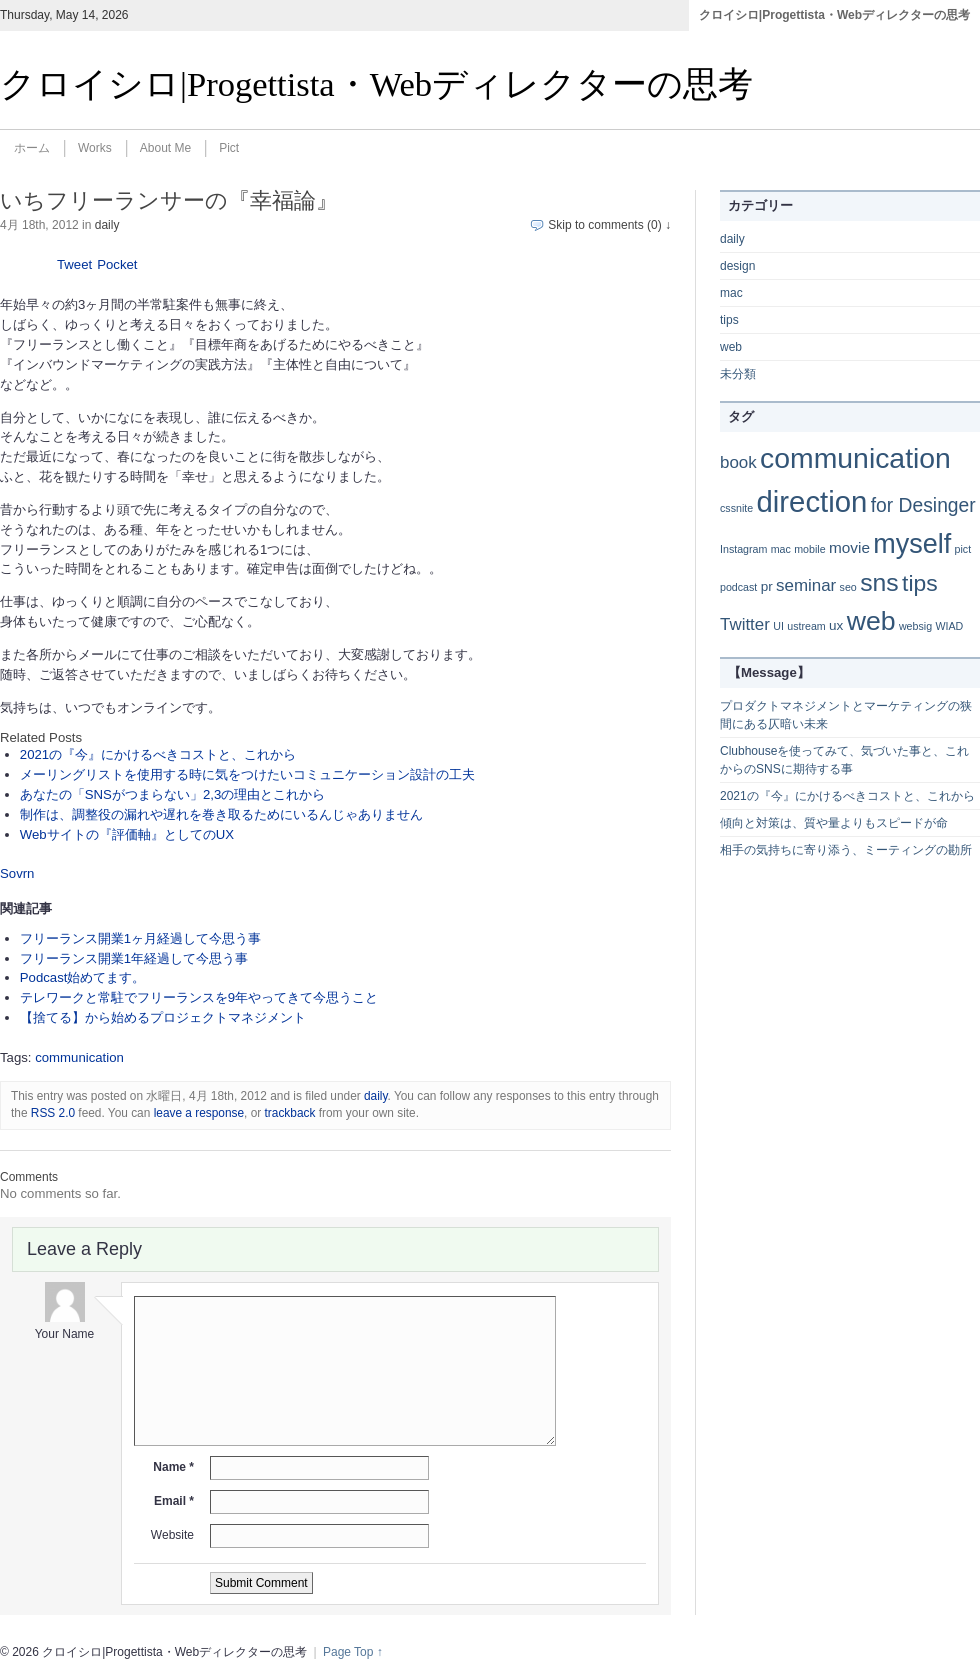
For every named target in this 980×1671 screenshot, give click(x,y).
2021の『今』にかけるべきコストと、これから (158, 754)
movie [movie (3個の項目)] (849, 547)
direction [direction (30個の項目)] (812, 501)
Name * (173, 1467)
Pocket (117, 264)
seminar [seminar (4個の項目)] (806, 585)
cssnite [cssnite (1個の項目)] (736, 508)
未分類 (738, 374)
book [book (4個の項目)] (738, 462)
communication (79, 1057)
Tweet (74, 264)
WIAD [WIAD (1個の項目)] (949, 626)
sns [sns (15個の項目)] (879, 582)
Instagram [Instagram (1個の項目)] (743, 549)
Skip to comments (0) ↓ (609, 225)
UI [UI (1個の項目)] (778, 626)
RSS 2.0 (53, 1113)
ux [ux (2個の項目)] (836, 625)
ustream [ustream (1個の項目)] (806, 626)
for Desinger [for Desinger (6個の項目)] (923, 505)
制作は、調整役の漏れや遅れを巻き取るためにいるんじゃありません (221, 814)
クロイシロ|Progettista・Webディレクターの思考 (834, 15)
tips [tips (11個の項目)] (920, 583)
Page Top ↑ (353, 1652)
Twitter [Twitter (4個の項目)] (745, 624)
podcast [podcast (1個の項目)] (738, 587)
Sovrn (17, 873)
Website (172, 1535)
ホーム (32, 148)
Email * (174, 1501)
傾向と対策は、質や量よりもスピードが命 (834, 823)
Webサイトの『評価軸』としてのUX (127, 834)
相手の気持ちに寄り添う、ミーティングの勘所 (846, 850)
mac (731, 293)
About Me (165, 148)
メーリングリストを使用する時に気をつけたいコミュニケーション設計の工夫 (247, 774)
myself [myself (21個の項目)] (912, 544)
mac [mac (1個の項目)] (781, 549)
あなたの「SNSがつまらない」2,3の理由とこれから (172, 794)
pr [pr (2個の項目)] (767, 586)
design (737, 266)
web (731, 347)
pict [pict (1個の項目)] (963, 549)
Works (95, 148)
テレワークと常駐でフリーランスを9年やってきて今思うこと (199, 997)
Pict (229, 148)
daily (107, 225)
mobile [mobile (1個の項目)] (809, 549)
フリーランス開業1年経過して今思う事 (134, 958)
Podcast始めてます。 (83, 977)
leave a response (199, 1113)
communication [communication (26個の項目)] (855, 458)
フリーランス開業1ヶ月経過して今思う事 (140, 938)
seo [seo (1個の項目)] (848, 587)
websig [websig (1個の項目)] (915, 626)
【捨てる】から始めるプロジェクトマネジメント (163, 1017)
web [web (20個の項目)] (871, 621)
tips (729, 320)
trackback (290, 1113)
